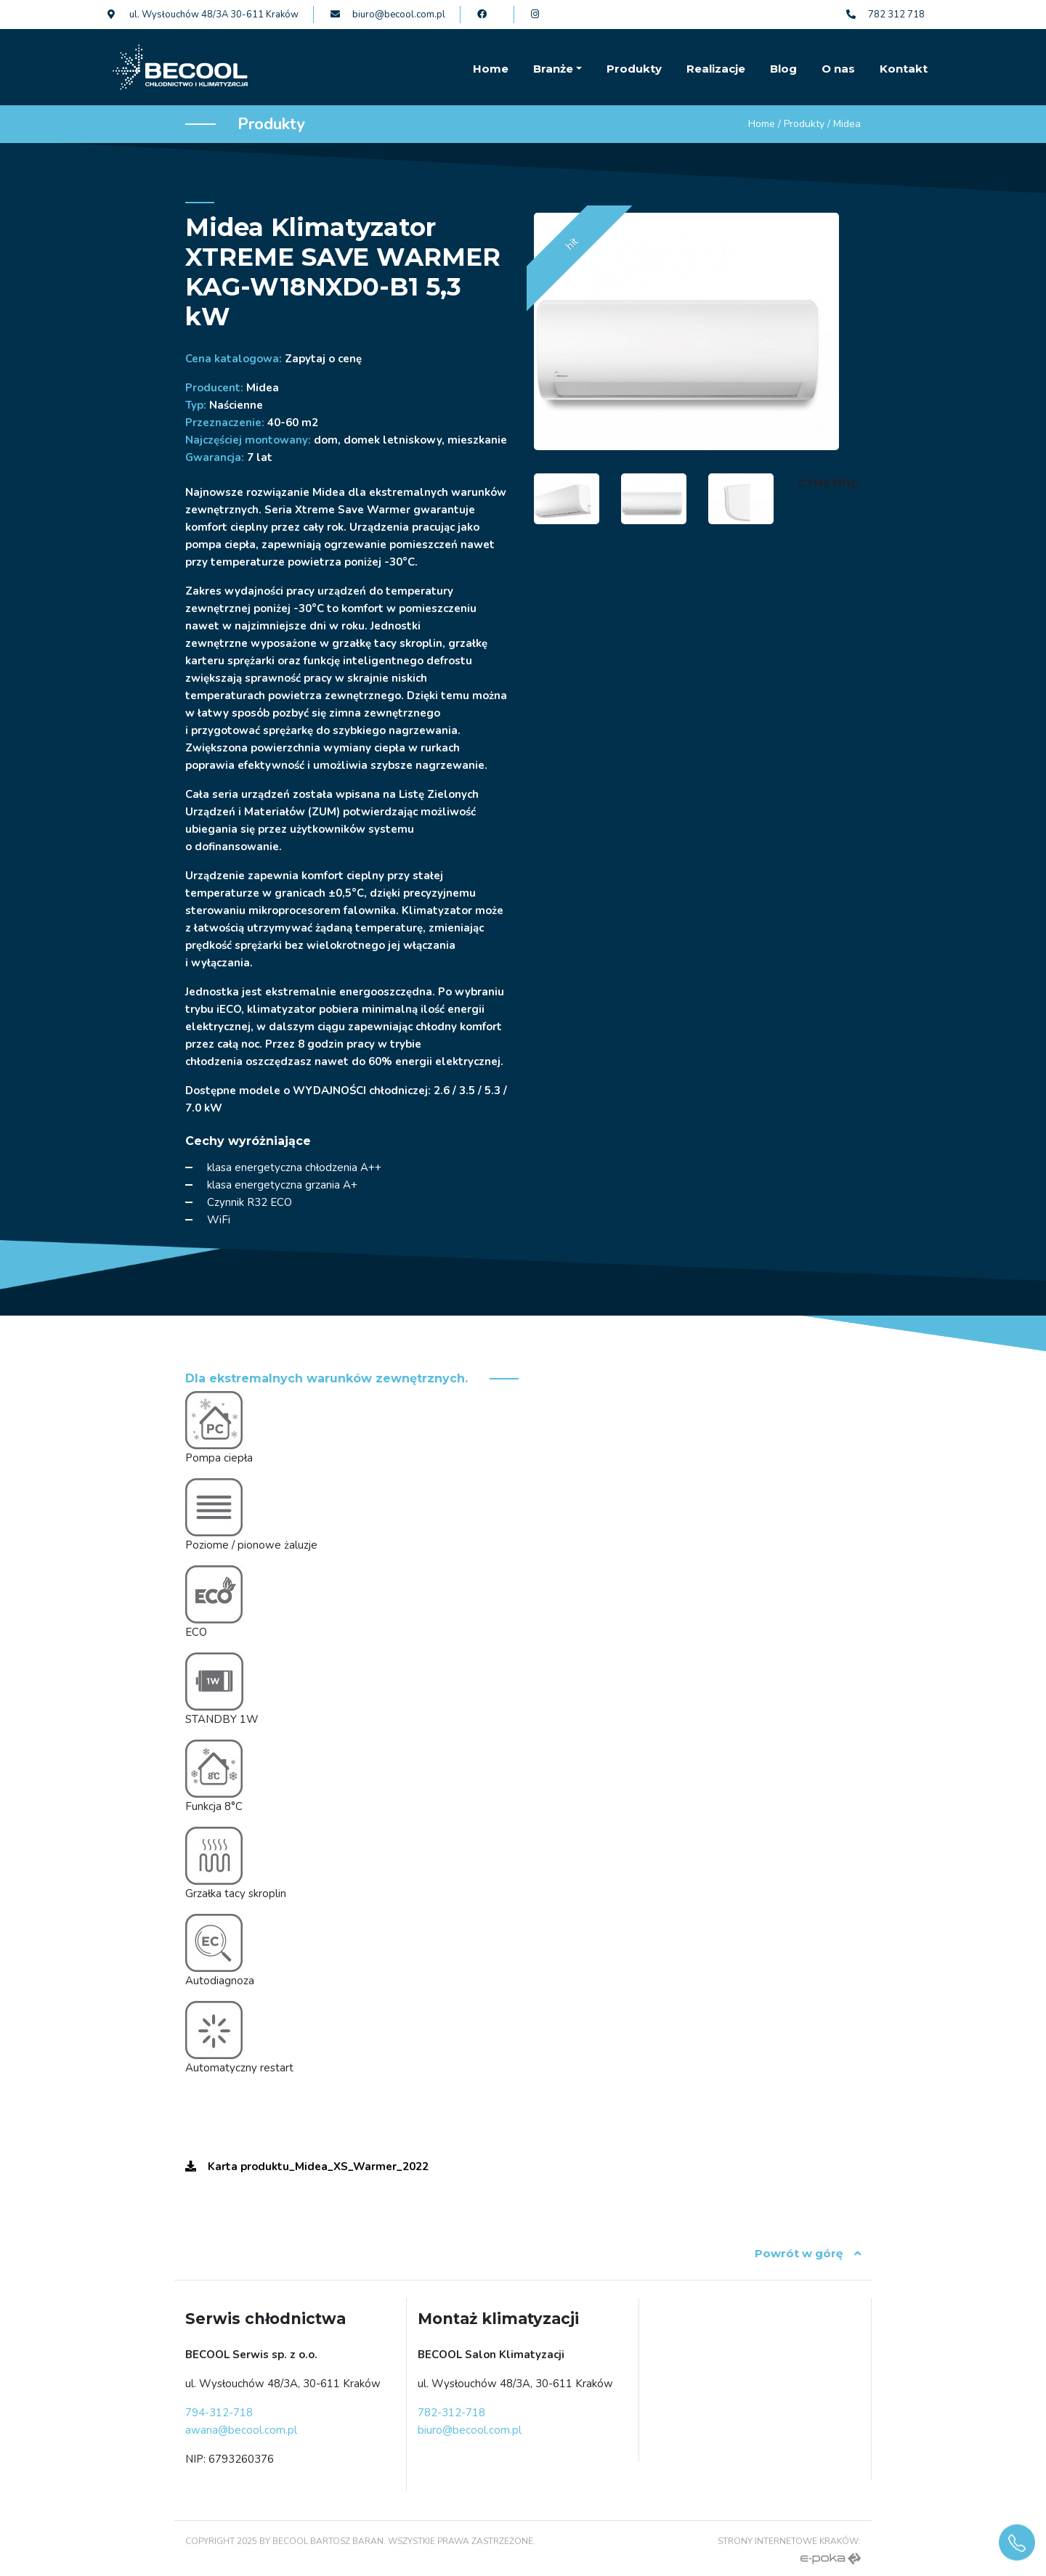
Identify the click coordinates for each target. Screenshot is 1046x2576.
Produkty (634, 69)
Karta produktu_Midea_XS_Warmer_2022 (307, 2166)
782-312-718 (451, 2412)
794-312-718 (219, 2412)
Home (490, 69)
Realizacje (715, 69)
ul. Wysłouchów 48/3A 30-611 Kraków (203, 14)
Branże (553, 69)
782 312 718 (885, 14)
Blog (783, 69)
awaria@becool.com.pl (241, 2430)
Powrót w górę (808, 2253)
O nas (838, 69)
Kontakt (904, 69)
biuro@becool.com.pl (388, 14)
